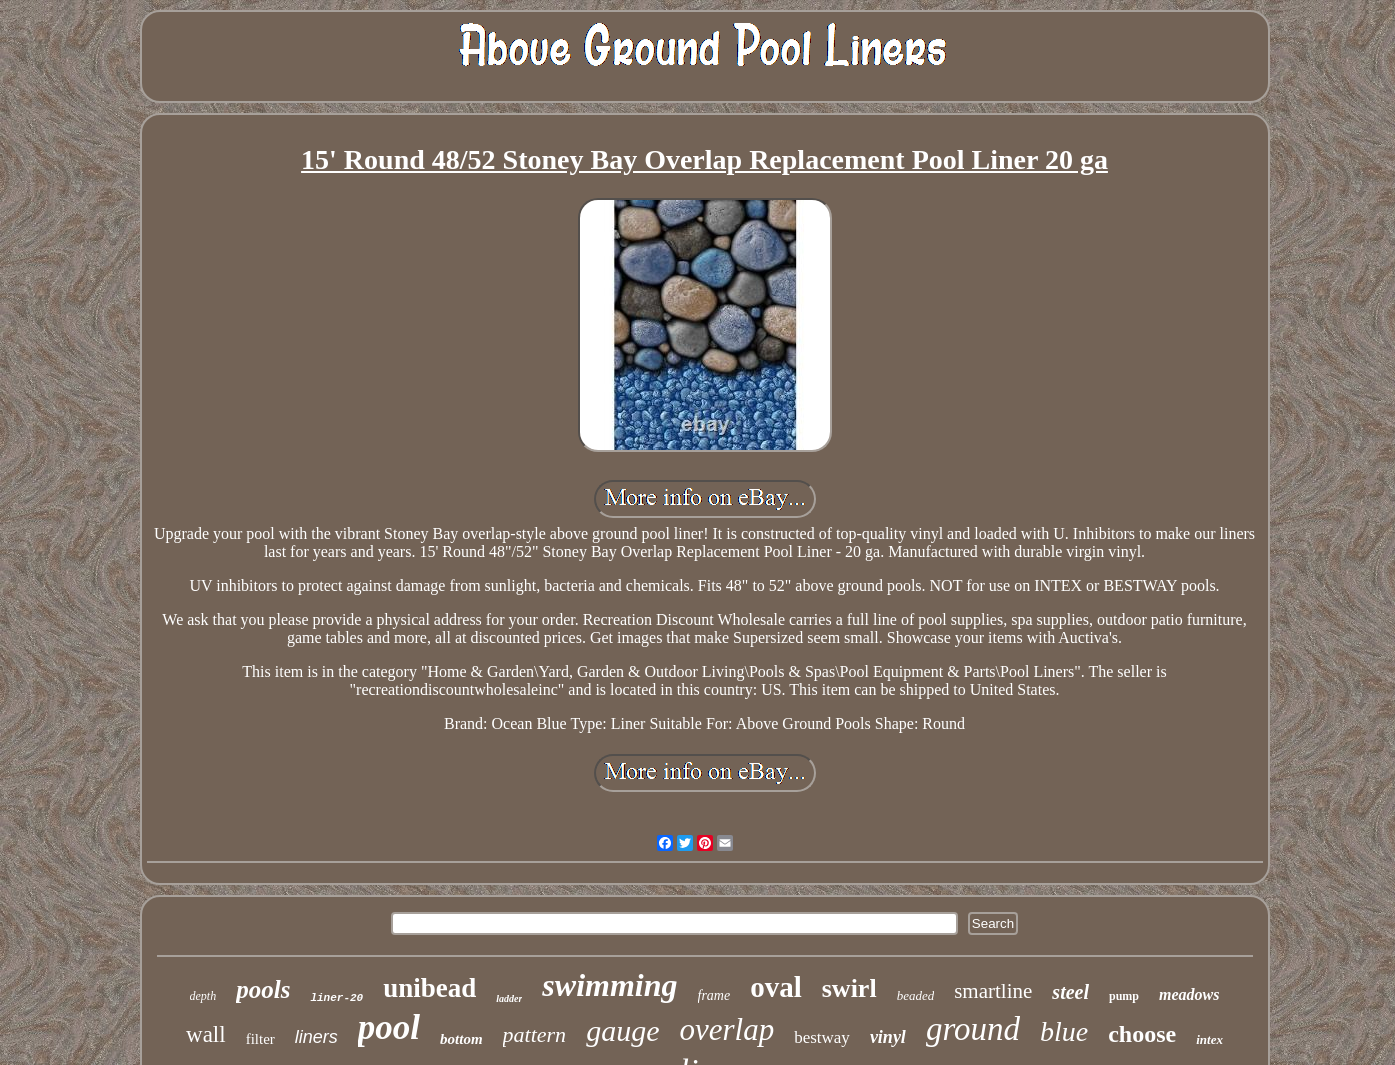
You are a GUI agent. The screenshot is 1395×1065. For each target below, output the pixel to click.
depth (203, 996)
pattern (535, 1034)
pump (1124, 996)
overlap (726, 1029)
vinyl (888, 1037)
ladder (509, 998)
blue (1064, 1031)
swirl (849, 988)
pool (389, 1027)
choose (1142, 1034)
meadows (1189, 994)
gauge (622, 1030)
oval (776, 987)
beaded (916, 995)
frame (714, 995)
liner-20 (336, 998)
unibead (429, 988)
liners (316, 1037)
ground (973, 1029)
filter (260, 1039)
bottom (461, 1039)
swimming (609, 985)
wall (206, 1034)
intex (1209, 1039)
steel (1070, 992)
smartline (993, 991)
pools (263, 989)
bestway (822, 1037)
